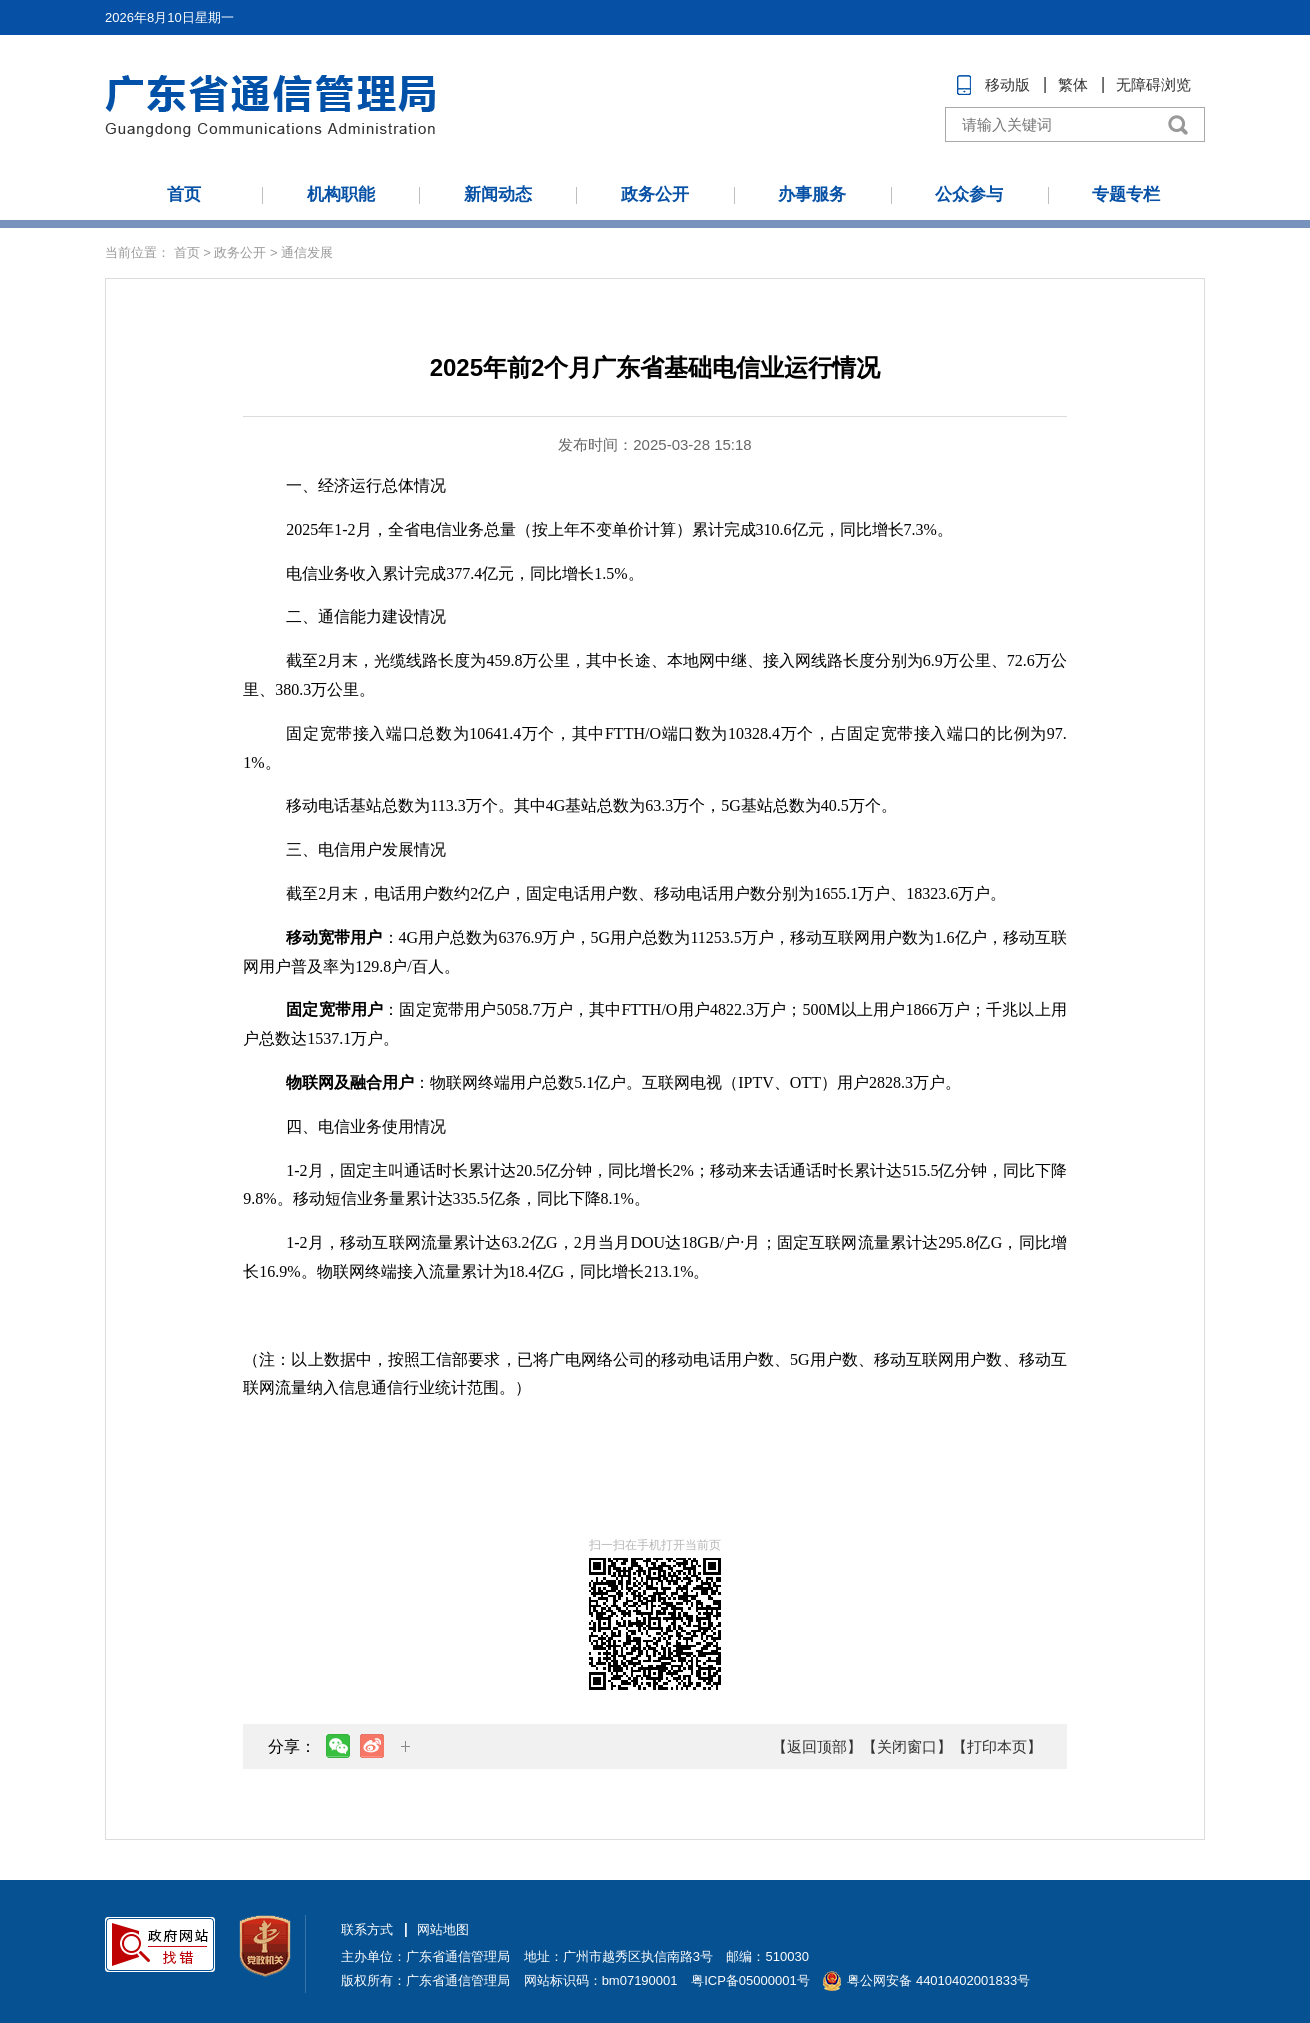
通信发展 (307, 252)
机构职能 (341, 194)
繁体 (1073, 84)
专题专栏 (1126, 194)
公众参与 (969, 194)
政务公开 (655, 194)
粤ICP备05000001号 (750, 1980)
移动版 (1007, 84)
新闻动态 (498, 194)
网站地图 (443, 1929)
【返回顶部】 (817, 1746)
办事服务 (812, 194)
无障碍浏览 (1153, 84)
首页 (184, 194)
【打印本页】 (997, 1746)
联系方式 (367, 1929)
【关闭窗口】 (907, 1746)
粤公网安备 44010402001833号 (938, 1980)
